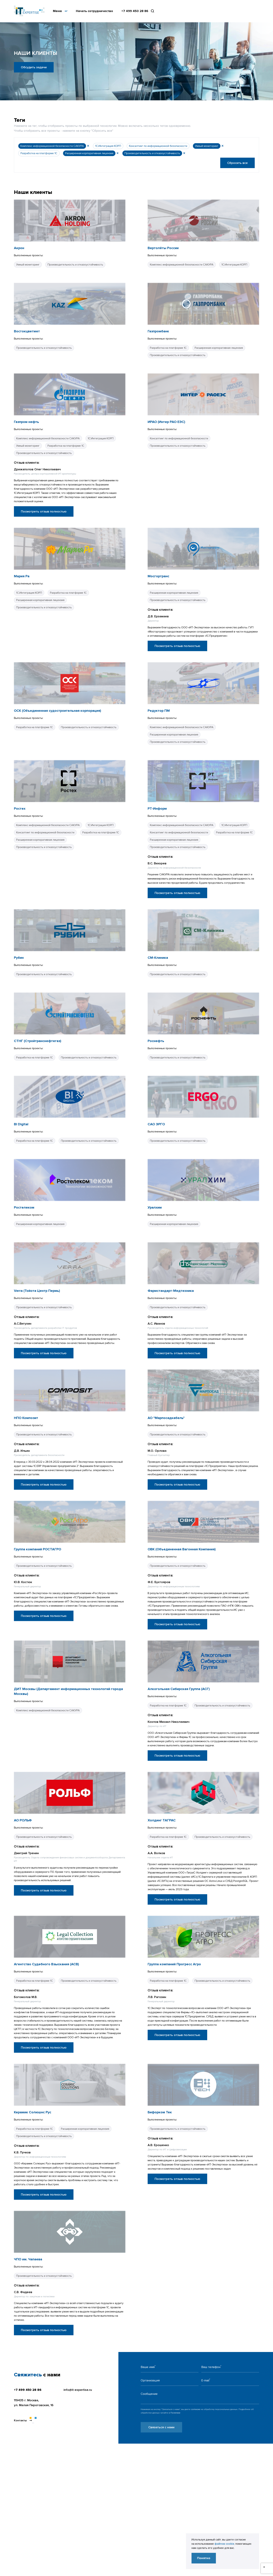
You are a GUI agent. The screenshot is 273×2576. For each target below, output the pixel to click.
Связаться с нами (161, 2427)
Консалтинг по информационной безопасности (158, 146)
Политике (175, 2413)
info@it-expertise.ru (78, 2390)
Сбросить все (237, 163)
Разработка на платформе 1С (39, 153)
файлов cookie (224, 2544)
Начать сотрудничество (94, 11)
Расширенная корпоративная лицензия (89, 153)
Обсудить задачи (34, 67)
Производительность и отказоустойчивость (152, 153)
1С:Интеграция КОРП (108, 146)
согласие (195, 2409)
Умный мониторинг (206, 146)
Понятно (203, 2558)
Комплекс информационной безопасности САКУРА (52, 146)
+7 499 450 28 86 (134, 11)
